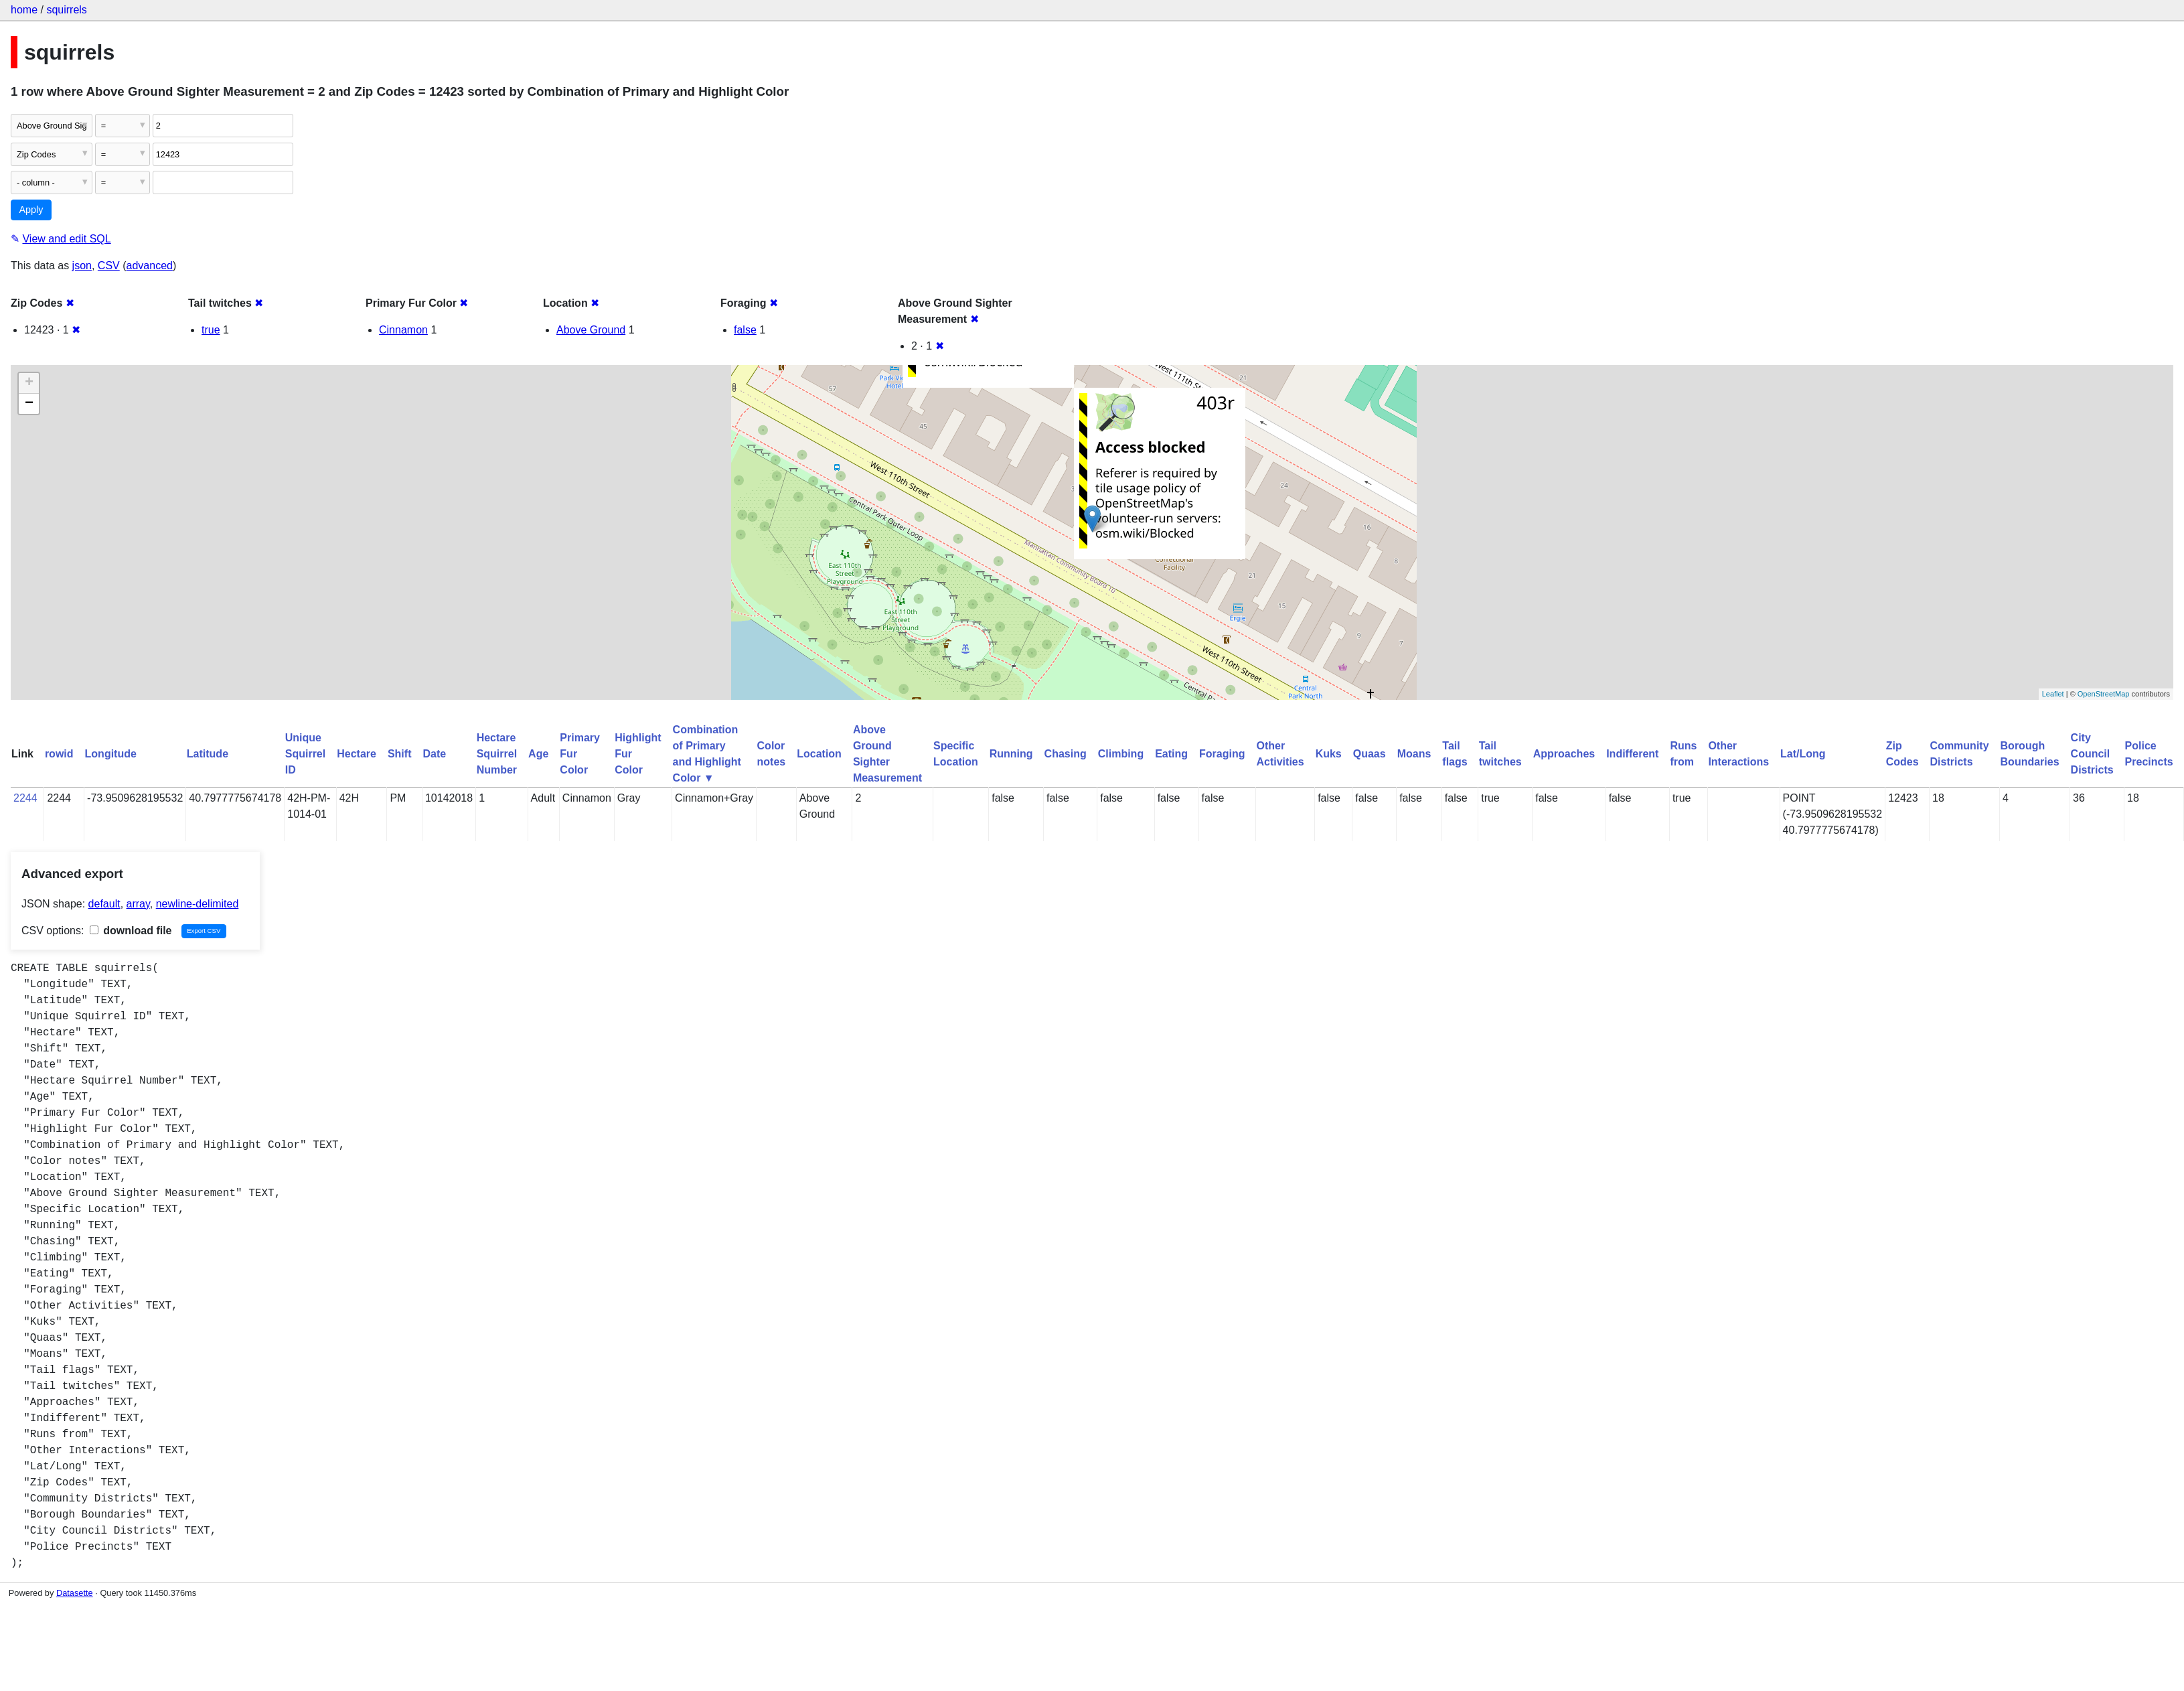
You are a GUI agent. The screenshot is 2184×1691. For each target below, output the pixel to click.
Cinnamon (403, 330)
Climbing (1121, 753)
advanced (150, 265)
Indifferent (1632, 753)
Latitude (207, 753)
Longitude (111, 753)
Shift (400, 753)
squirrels (66, 9)
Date (434, 753)
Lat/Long (1803, 753)
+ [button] (29, 383)
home (24, 9)
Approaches (1564, 753)
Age (538, 753)
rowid (59, 753)
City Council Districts (2092, 754)
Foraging (1222, 753)
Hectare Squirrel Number (497, 754)
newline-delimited (197, 903)
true (211, 330)
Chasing (1065, 753)
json (82, 265)
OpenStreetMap (2104, 694)
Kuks (1329, 753)
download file (131, 930)
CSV (109, 265)
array (138, 903)
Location (819, 753)
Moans (1414, 753)
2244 (25, 798)
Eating (1171, 753)
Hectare (356, 753)
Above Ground (590, 330)
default (104, 903)
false (745, 330)
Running (1011, 753)
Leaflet (2053, 694)
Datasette (74, 1593)
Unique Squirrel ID (305, 754)
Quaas (1369, 753)
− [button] (29, 404)
